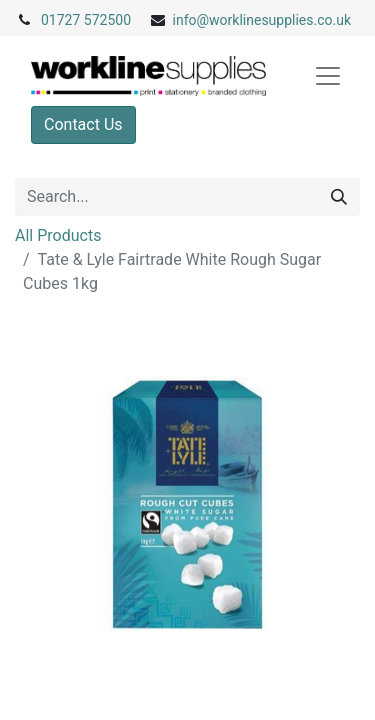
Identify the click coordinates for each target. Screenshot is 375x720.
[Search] (339, 197)
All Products (58, 235)
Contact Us (83, 124)
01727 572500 (86, 20)
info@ (191, 20)
